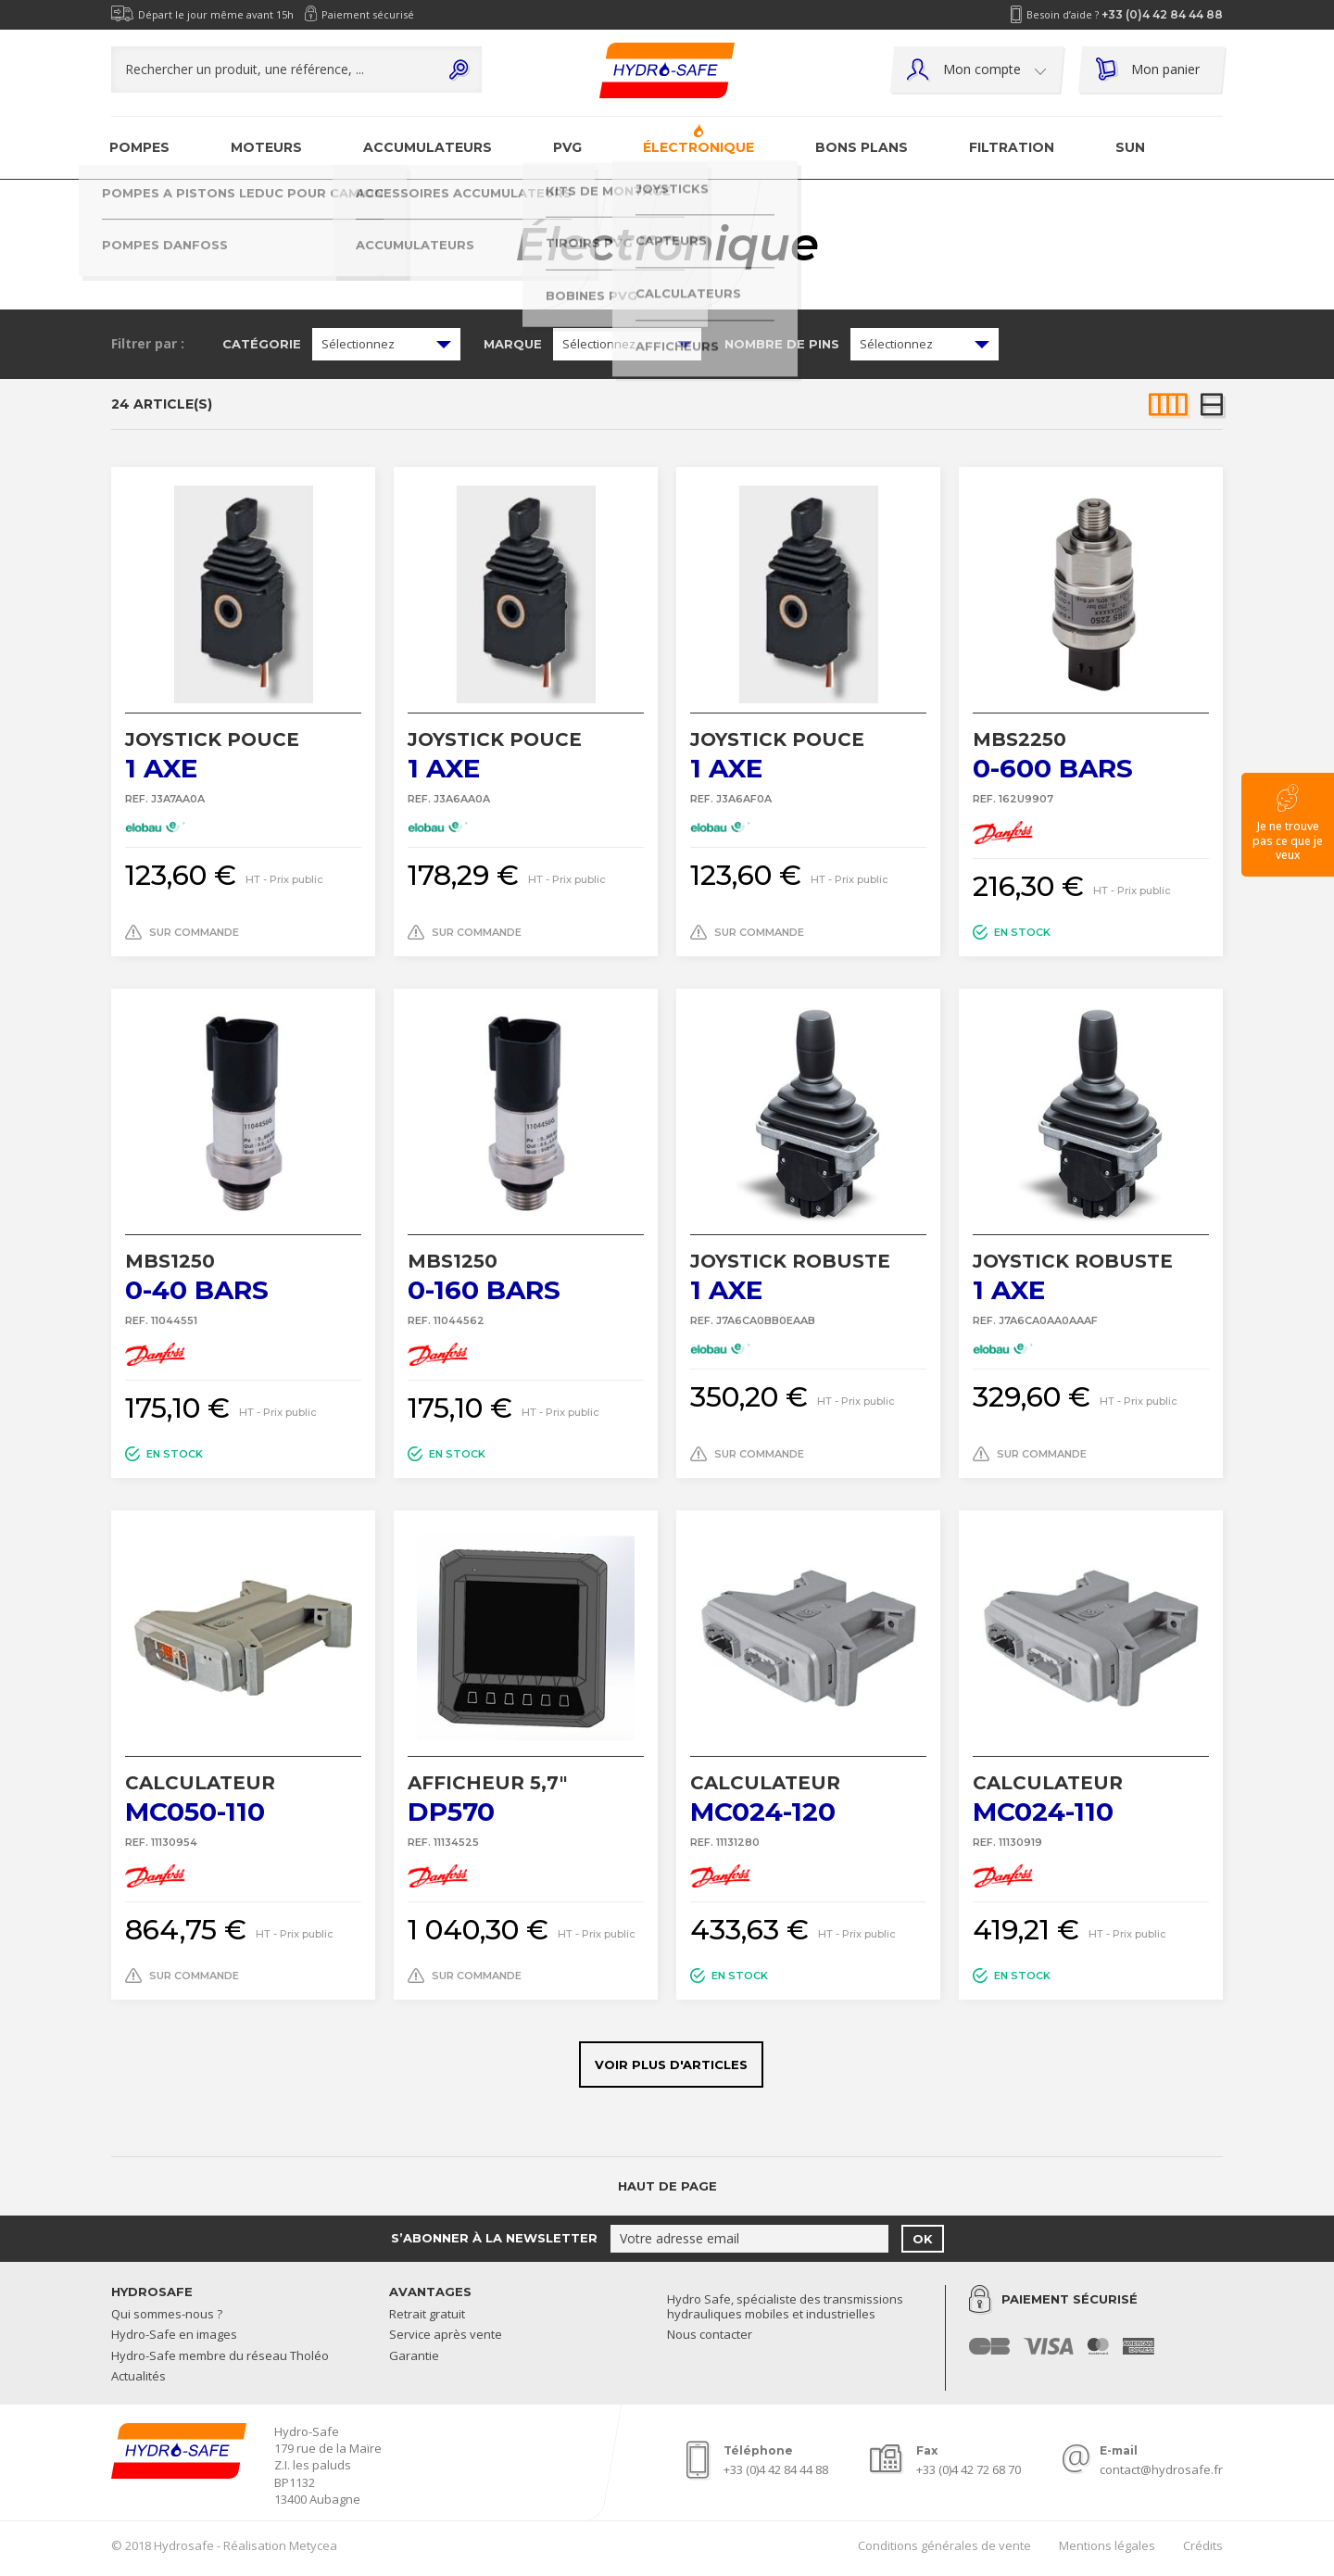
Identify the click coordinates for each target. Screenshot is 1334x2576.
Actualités (138, 2376)
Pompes (139, 147)
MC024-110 (1091, 1799)
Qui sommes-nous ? (166, 2314)
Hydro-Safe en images (174, 2335)
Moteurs (266, 147)
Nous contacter (709, 2335)
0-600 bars (1091, 755)
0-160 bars (526, 1277)
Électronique (698, 147)
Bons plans (861, 147)
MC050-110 (243, 1799)
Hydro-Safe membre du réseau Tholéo (220, 2356)
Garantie (414, 2356)
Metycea (313, 2545)
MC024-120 (808, 1799)
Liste (1212, 405)
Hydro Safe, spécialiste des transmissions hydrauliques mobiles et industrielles (785, 2307)
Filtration (1011, 147)
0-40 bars (243, 1277)
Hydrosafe (152, 2291)
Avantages (430, 2291)
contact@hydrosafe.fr (1161, 2469)
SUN (1130, 147)
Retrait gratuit (427, 2314)
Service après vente (445, 2335)
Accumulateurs (427, 147)
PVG (567, 147)
